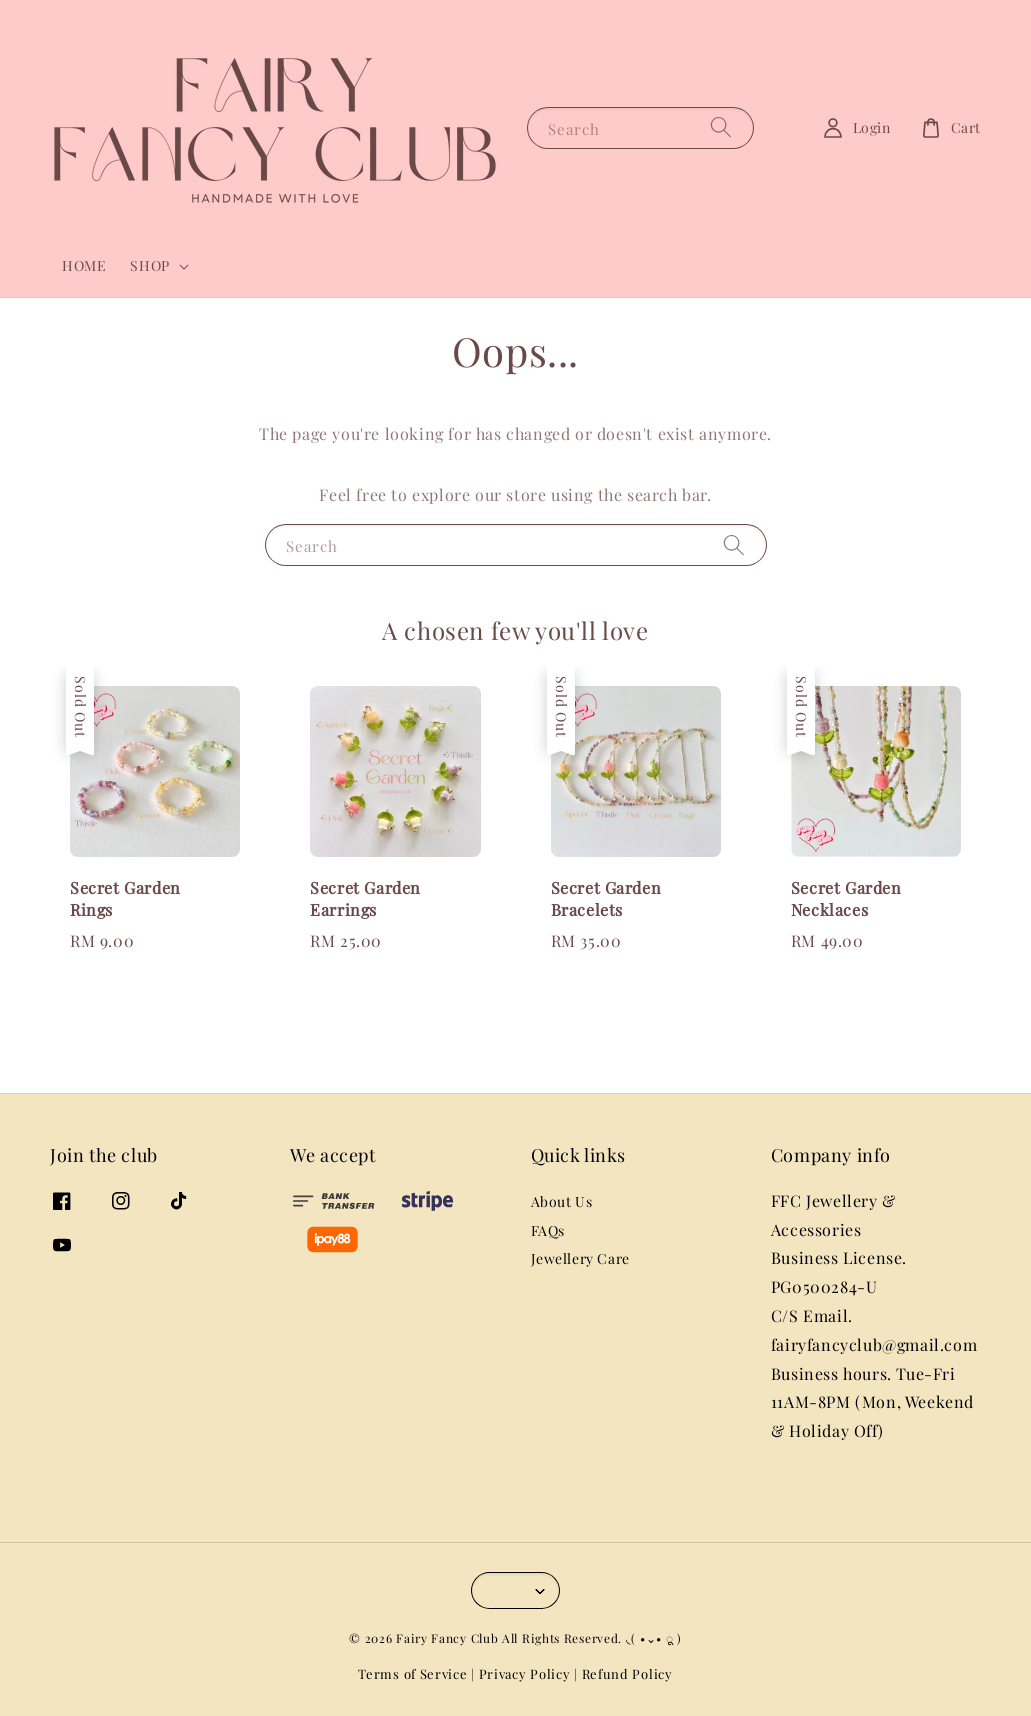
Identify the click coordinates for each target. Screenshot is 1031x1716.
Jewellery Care (580, 1258)
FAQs (548, 1230)
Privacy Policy (525, 1673)
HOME (84, 265)
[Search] (721, 127)
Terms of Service (412, 1673)
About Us (562, 1202)
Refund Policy (627, 1673)
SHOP (149, 266)
